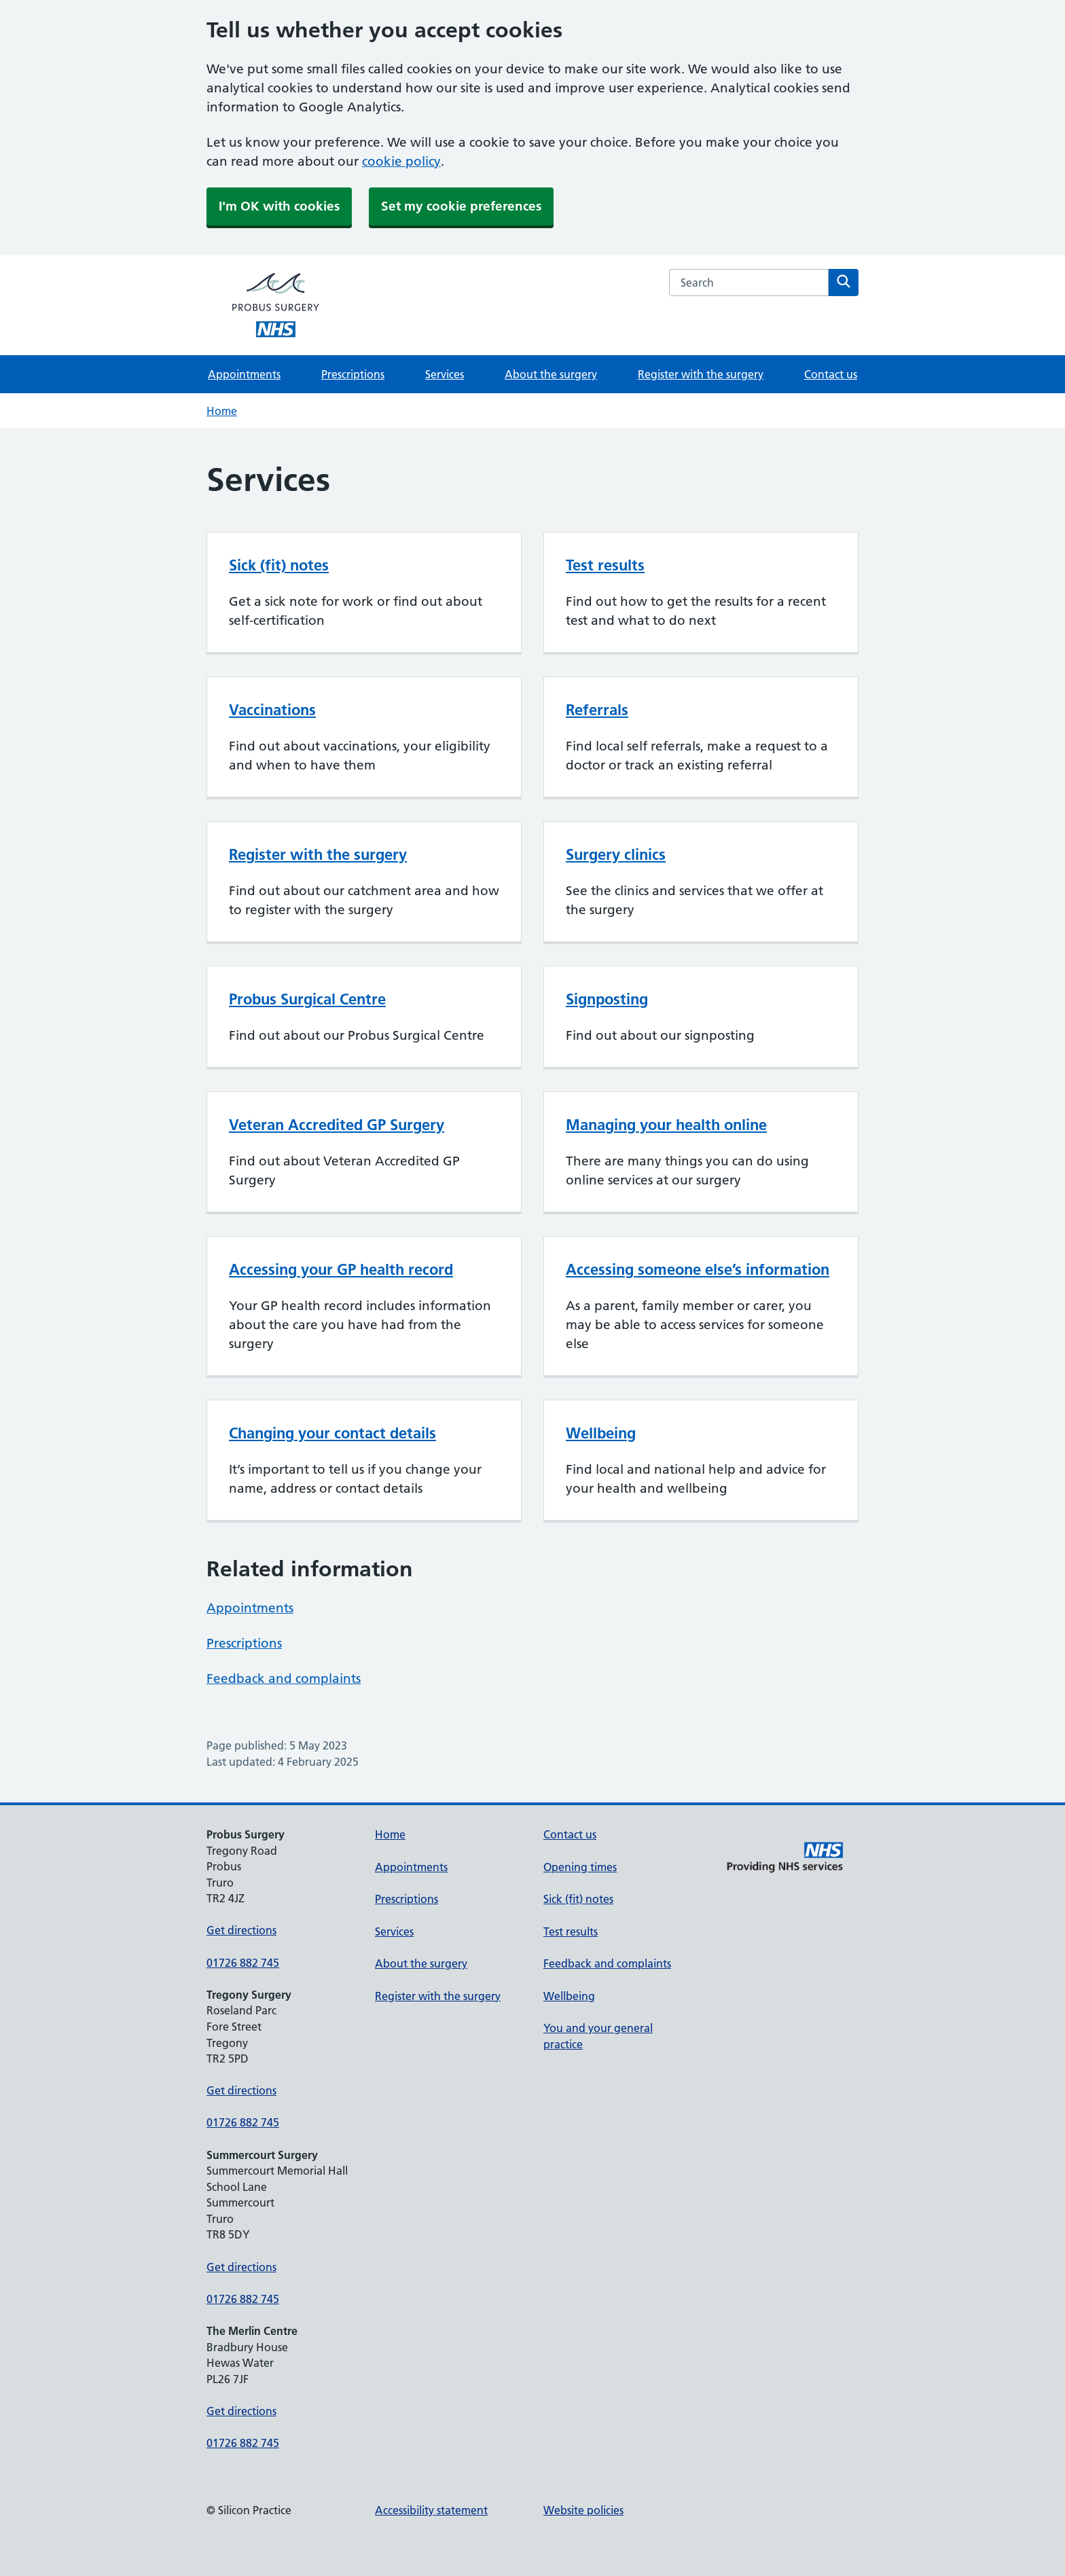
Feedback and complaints (283, 1678)
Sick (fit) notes (279, 565)
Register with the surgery (700, 374)
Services (444, 374)
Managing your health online (666, 1124)
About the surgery (551, 374)
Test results (605, 565)
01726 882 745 (242, 1963)
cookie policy (401, 161)
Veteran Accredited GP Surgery (336, 1124)
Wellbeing (601, 1433)
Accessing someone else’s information (697, 1269)
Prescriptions (352, 374)
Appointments (244, 374)
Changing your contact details (332, 1433)
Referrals (597, 709)
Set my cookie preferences (461, 206)
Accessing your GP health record (341, 1269)
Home (221, 411)
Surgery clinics (616, 854)
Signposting (607, 999)
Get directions (241, 1930)
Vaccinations (272, 709)
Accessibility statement (431, 2510)
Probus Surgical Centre (307, 999)
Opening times (580, 1867)
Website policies (583, 2510)
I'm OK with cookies (279, 206)
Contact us (830, 374)
